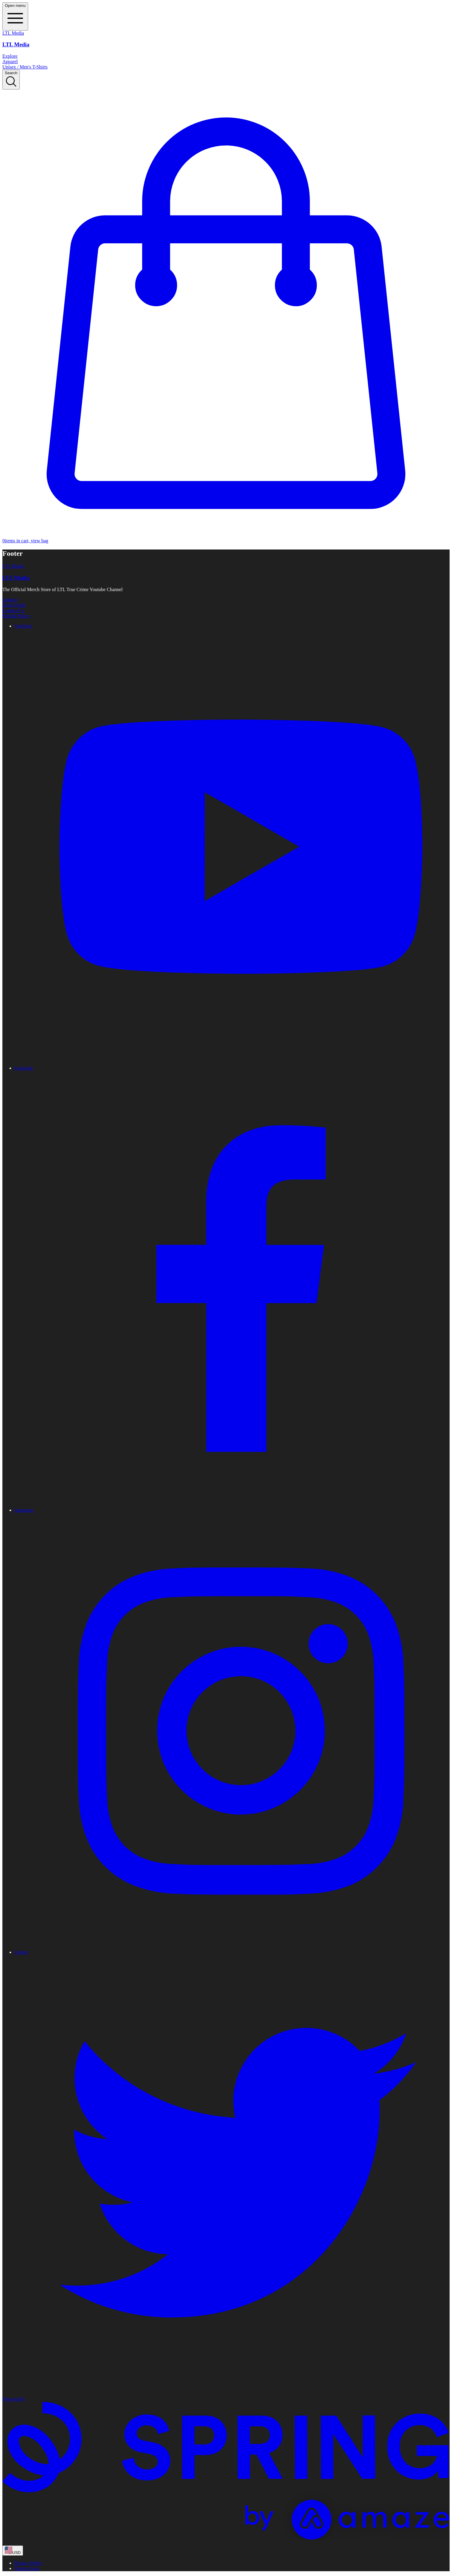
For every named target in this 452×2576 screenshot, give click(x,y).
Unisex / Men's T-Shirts (25, 66)
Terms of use (26, 2568)
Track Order (14, 605)
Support (10, 599)
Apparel (10, 61)
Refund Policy (16, 615)
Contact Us (13, 610)
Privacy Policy (28, 2563)
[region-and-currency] (12, 2550)
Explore (10, 56)
